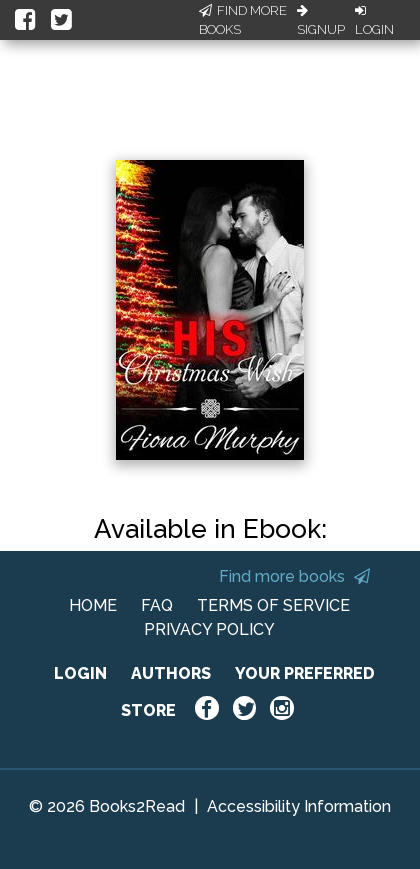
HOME (93, 605)
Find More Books (243, 20)
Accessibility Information (299, 806)
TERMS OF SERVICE (273, 605)
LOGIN (80, 673)
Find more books (294, 576)
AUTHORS (171, 673)
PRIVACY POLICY (209, 629)
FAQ (157, 605)
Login (374, 21)
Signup (321, 21)
